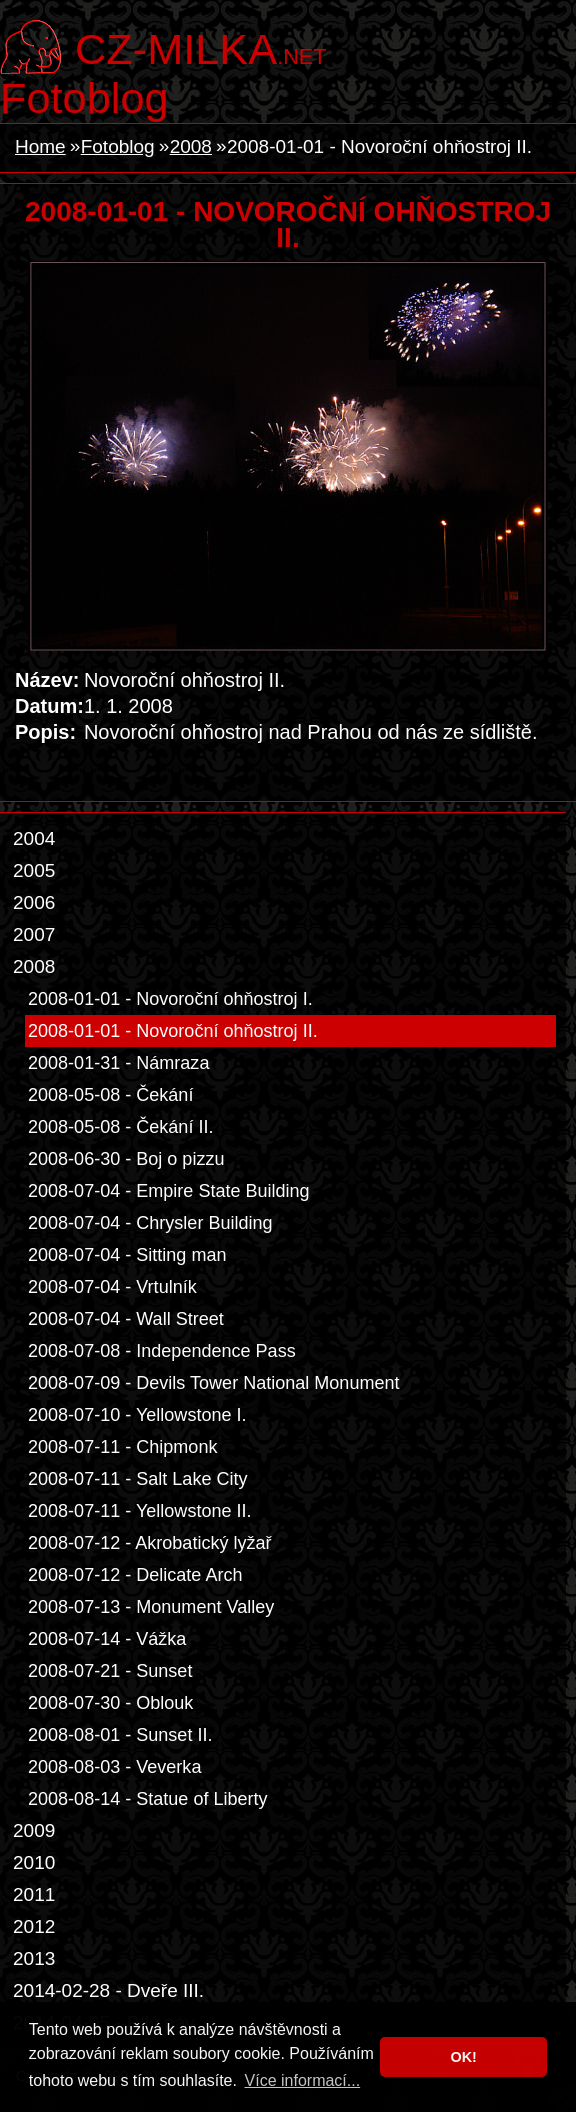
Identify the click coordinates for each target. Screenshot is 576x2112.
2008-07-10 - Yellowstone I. (137, 1415)
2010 (34, 1862)
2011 (34, 1894)
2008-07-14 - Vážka (107, 1639)
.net (200, 47)
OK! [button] (463, 2057)
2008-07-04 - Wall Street (126, 1319)
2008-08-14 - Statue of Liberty (148, 1799)
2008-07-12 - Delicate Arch (135, 1575)
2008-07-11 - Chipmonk (122, 1447)
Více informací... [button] (303, 2080)
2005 (34, 870)
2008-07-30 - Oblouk (110, 1703)
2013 (34, 1958)
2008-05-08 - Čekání (110, 1095)
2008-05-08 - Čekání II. (120, 1127)
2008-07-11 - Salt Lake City (138, 1479)
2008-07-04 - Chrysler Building (150, 1223)
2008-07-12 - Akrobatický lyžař (150, 1543)
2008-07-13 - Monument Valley (151, 1607)
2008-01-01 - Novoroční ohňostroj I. (170, 999)
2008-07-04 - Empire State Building (169, 1191)
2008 (191, 146)
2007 (34, 934)
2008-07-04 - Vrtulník (112, 1287)
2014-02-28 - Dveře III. (108, 1990)
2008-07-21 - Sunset (110, 1671)
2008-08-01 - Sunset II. (120, 1735)
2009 (34, 1830)
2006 (34, 902)
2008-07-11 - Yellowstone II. (140, 1511)
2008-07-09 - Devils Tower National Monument (214, 1383)
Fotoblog (84, 98)
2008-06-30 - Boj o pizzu (126, 1159)
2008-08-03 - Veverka (114, 1767)
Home (40, 146)
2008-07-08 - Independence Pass (162, 1351)
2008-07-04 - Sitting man (127, 1255)
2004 (34, 838)
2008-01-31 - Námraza (118, 1063)
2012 (34, 1926)
